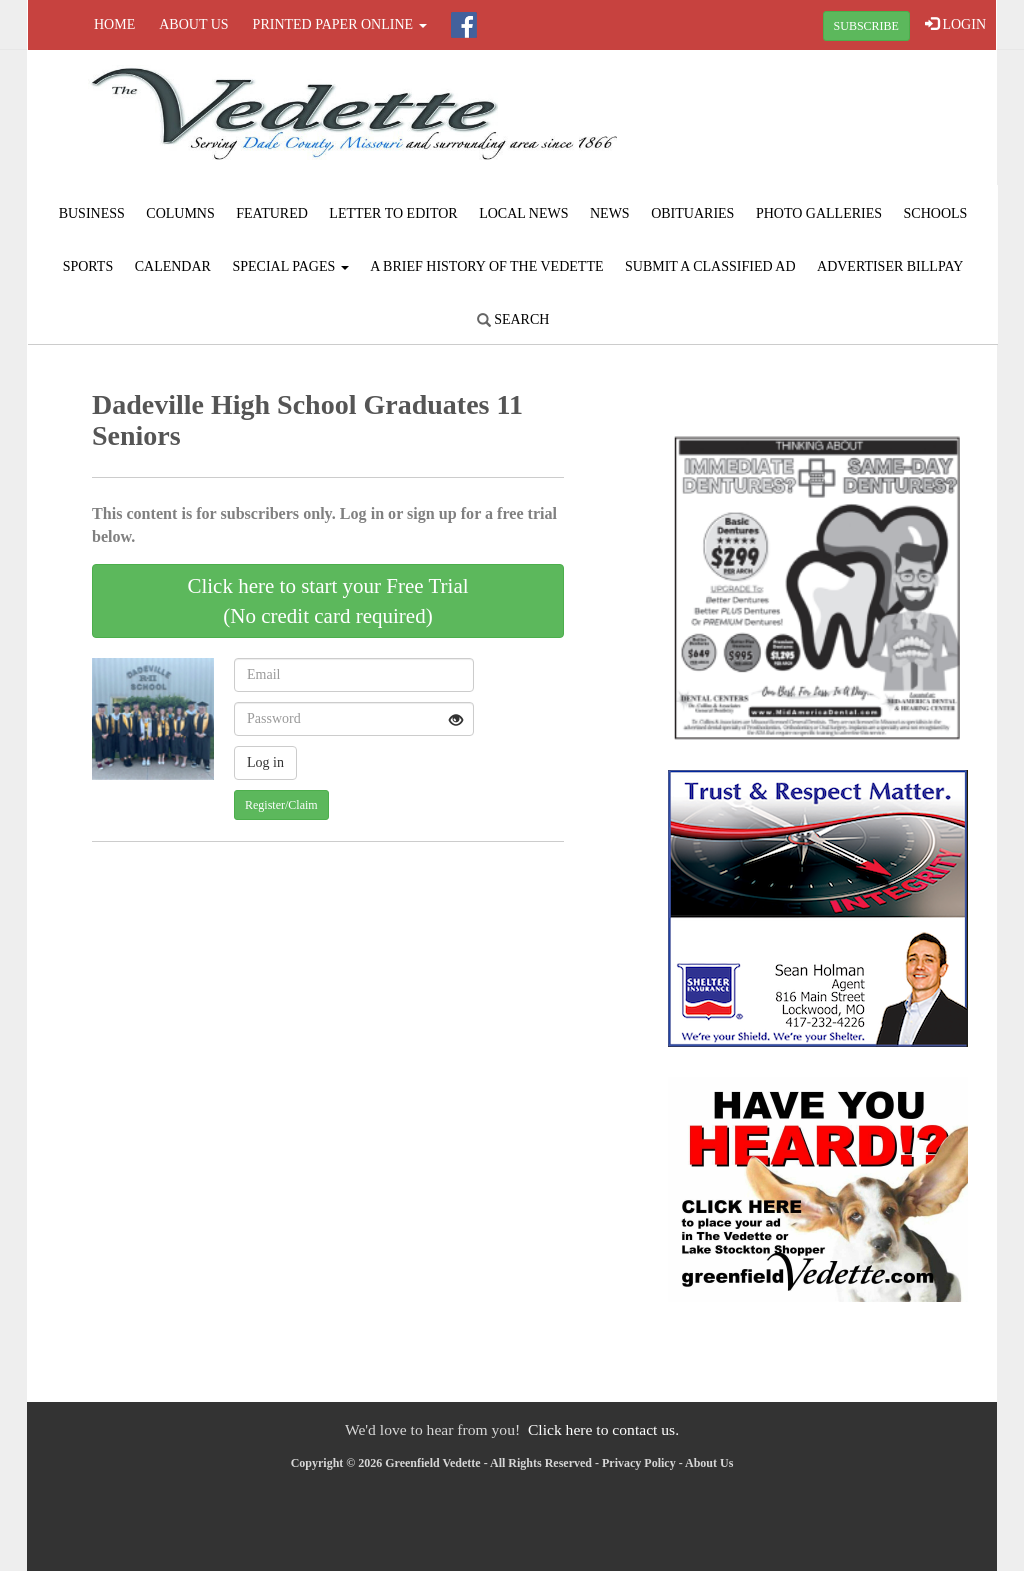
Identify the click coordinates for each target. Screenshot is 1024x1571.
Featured (272, 213)
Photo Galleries (819, 213)
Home (114, 24)
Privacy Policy (639, 1463)
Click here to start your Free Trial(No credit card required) (327, 601)
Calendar (173, 266)
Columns (180, 213)
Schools (936, 213)
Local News (523, 213)
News (610, 213)
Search (513, 319)
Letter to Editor (393, 213)
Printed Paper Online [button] (340, 24)
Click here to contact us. (603, 1429)
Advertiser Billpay (890, 266)
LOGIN (955, 24)
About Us (193, 24)
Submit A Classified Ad (710, 266)
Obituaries (692, 213)
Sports (88, 266)
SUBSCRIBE (866, 26)
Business (92, 213)
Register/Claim (281, 805)
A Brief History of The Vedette (486, 266)
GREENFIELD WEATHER (834, 125)
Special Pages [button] (290, 266)
